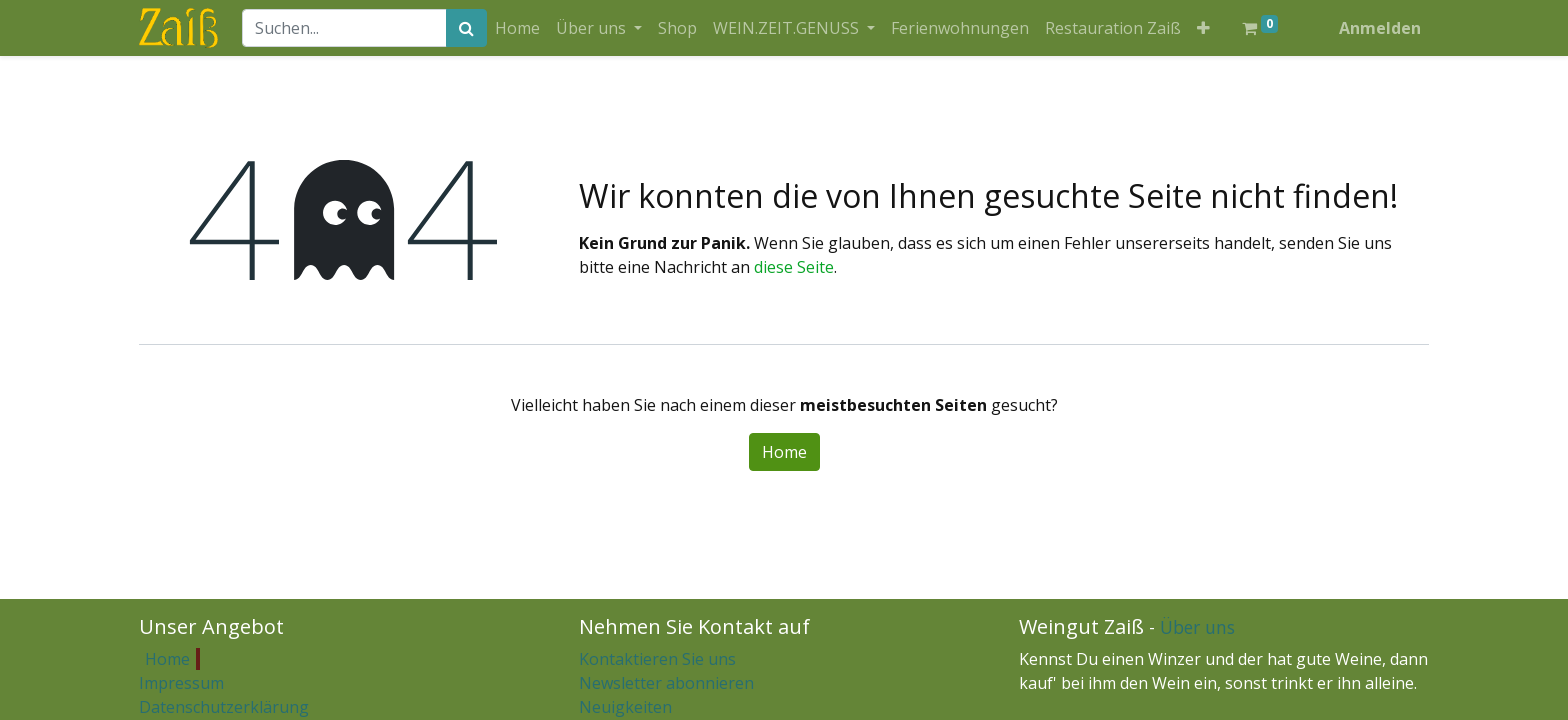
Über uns (1197, 627)
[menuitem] (517, 28)
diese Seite (794, 267)
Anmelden (1380, 28)
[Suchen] (466, 28)
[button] (1203, 28)
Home (784, 452)
